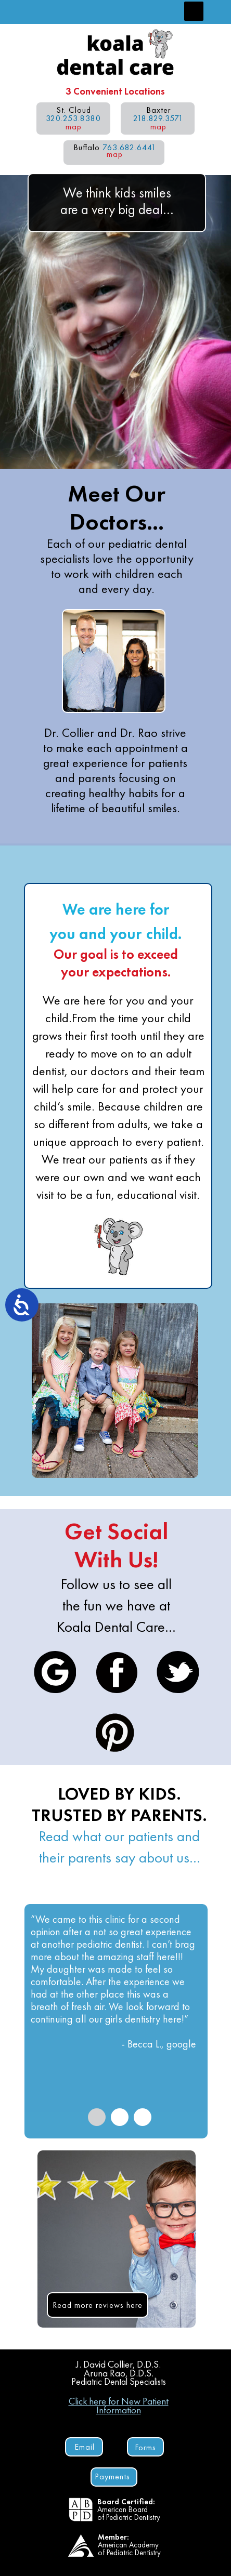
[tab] (97, 2117)
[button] (193, 11)
